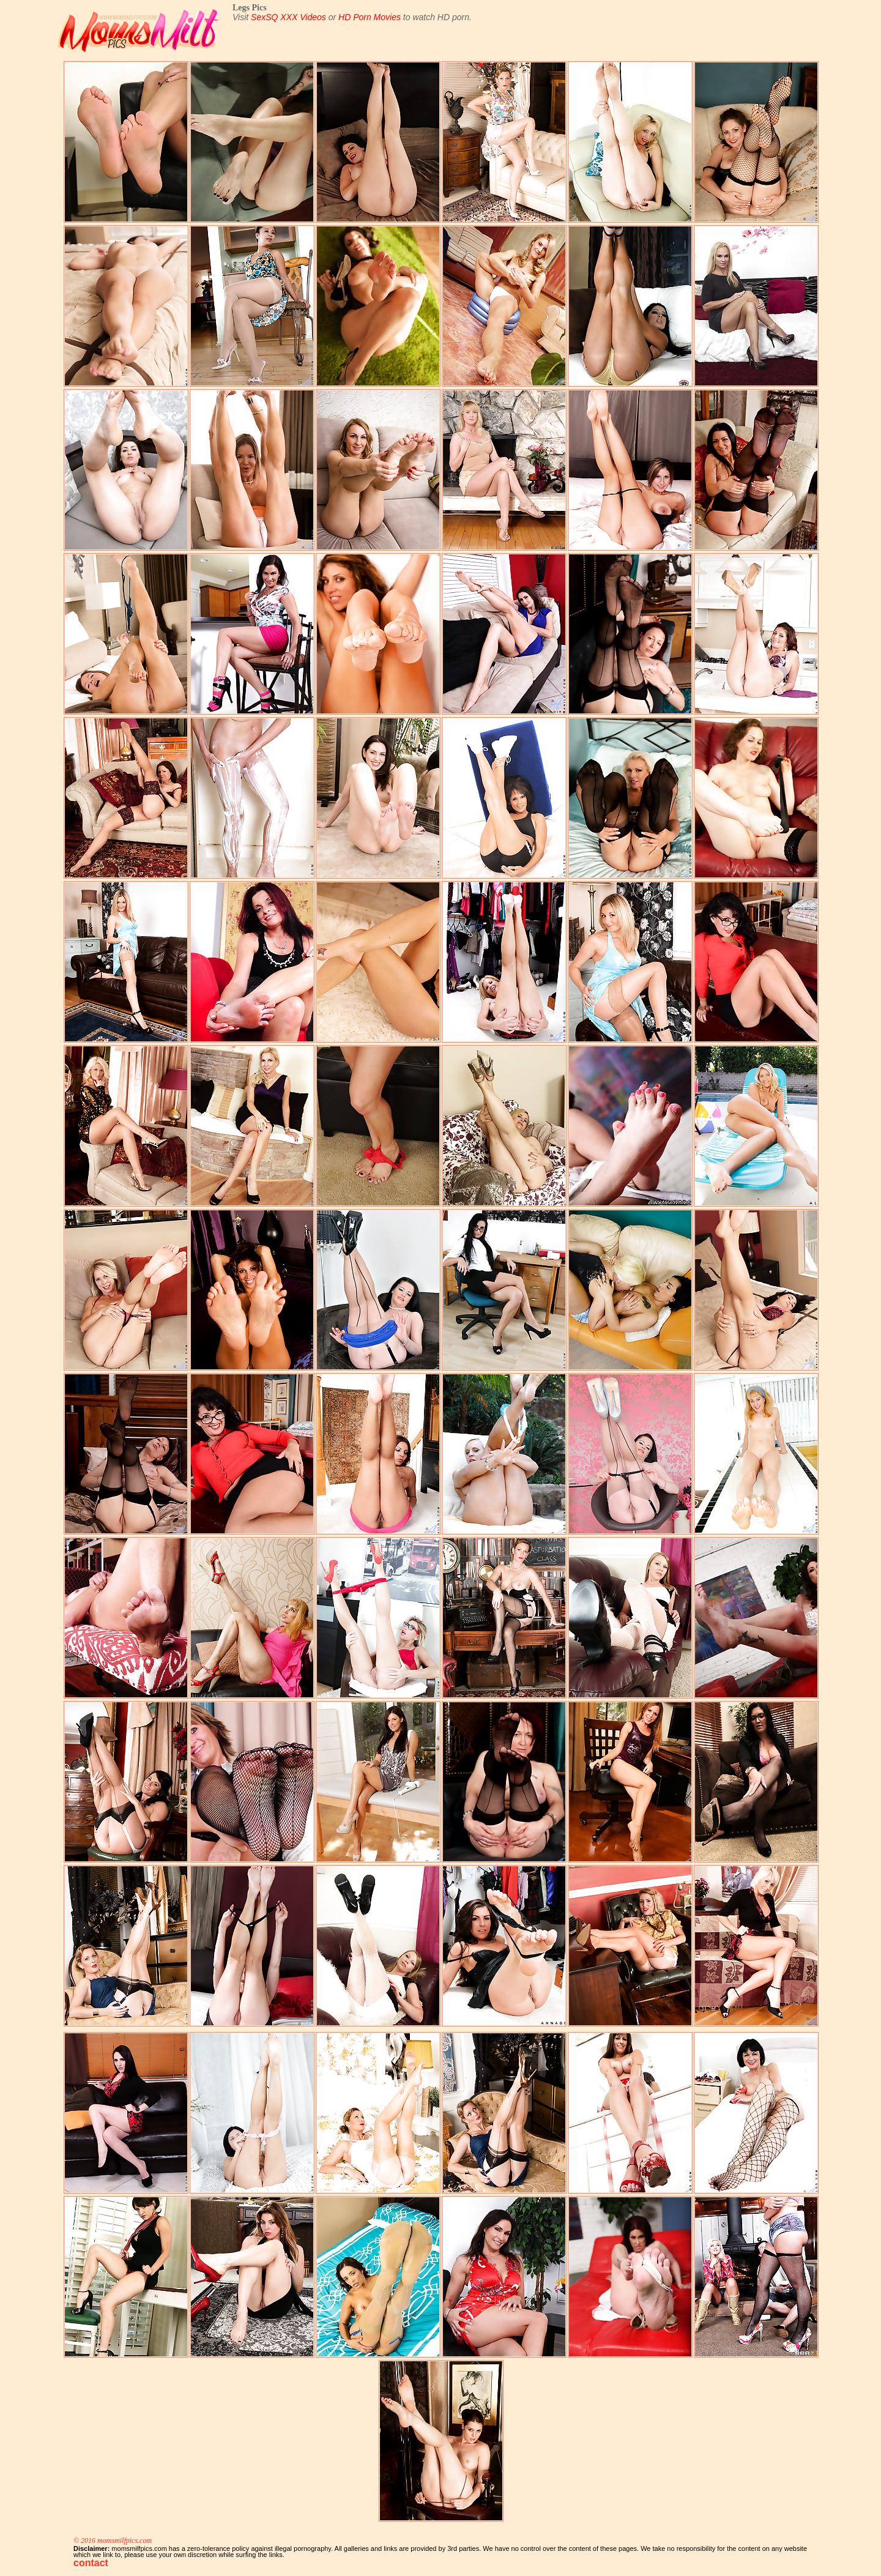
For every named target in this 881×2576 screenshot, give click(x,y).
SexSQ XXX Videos (288, 17)
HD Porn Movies (369, 17)
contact (90, 2563)
